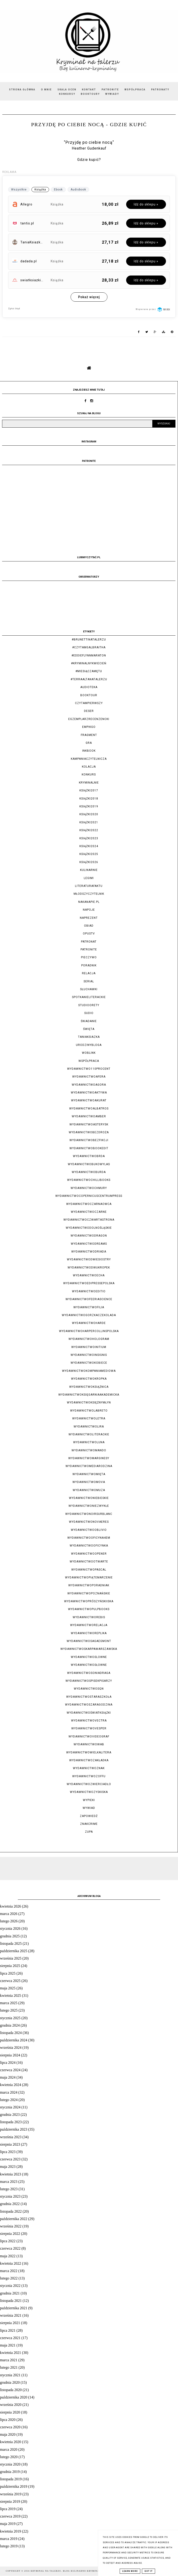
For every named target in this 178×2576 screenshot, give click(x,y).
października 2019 (13, 2486)
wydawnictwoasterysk (88, 1124)
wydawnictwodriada (88, 1251)
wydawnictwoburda (89, 1172)
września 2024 (11, 2047)
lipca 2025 (8, 1973)
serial (89, 981)
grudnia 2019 (10, 2472)
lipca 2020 (8, 2420)
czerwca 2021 (10, 2338)
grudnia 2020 (10, 2382)
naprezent (89, 917)
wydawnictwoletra (88, 1418)
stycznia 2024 (10, 2107)
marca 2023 (8, 2182)
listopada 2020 (11, 2390)
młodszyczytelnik (89, 893)
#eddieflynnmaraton (89, 655)
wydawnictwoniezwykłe (89, 1505)
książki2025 (88, 854)
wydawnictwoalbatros (89, 1108)
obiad (89, 925)
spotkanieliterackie (89, 997)
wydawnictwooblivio (89, 1530)
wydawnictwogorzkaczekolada (89, 1315)
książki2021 (88, 822)
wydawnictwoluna (89, 1442)
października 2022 (13, 2219)
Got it (148, 2571)
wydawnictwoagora (89, 1084)
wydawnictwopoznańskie (88, 1593)
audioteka (88, 687)
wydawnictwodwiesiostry (89, 1259)
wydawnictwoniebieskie (89, 1498)
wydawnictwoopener (89, 1553)
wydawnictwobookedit (88, 1148)
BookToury (90, 94)
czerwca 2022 (10, 2248)
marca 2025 (8, 2003)
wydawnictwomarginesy (88, 1458)
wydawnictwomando (89, 1450)
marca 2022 (8, 2271)
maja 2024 (8, 2077)
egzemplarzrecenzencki (88, 719)
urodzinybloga (89, 1045)
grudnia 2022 (10, 2204)
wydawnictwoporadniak (88, 1585)
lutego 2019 (9, 2546)
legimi (89, 878)
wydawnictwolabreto (89, 1410)
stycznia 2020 (10, 2464)
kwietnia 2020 (10, 2442)
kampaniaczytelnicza (89, 758)
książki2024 (88, 846)
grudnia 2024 (10, 2025)
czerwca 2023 (10, 2159)
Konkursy (67, 94)
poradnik (89, 965)
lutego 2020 (9, 2457)
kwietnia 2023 (10, 2174)
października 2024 (13, 2040)
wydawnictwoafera (89, 1076)
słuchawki (88, 989)
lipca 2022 (8, 2241)
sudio (89, 1013)
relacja (89, 973)
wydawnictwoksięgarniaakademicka (88, 1394)
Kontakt (89, 89)
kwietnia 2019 (10, 2531)
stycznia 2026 (10, 1928)
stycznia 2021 (10, 2375)
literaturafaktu (89, 886)
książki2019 (88, 806)
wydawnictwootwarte (89, 1561)
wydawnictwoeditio (89, 1291)
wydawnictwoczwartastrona (88, 1219)
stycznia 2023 (10, 2196)
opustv (89, 933)
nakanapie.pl (89, 902)
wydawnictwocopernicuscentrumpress (88, 1196)
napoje (89, 909)
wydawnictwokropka (89, 1378)
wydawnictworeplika (89, 1633)
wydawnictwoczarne (89, 1211)
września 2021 (11, 2315)
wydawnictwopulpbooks (88, 1609)
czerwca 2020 (10, 2427)
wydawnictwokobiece (89, 1362)
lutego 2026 (9, 1921)
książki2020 (88, 814)
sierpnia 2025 (10, 1966)
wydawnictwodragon (89, 1235)
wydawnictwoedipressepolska (89, 1283)
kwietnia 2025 (10, 1995)
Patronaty (160, 89)
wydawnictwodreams (89, 1243)
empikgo (89, 727)
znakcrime (89, 1824)
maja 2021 (8, 2345)
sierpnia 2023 (10, 2144)
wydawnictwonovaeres (89, 1521)
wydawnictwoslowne (89, 1657)
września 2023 (11, 2137)
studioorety (88, 1005)
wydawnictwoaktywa (89, 1092)
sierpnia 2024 (10, 2055)
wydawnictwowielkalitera (88, 1752)
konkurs (89, 774)
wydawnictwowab (89, 1744)
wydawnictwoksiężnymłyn (89, 1402)
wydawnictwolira (89, 1426)
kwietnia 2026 (10, 1906)
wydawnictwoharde (89, 1323)
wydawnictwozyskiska (89, 1792)
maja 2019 (8, 2524)
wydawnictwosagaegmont (89, 1641)
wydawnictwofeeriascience (89, 1299)
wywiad (89, 1808)
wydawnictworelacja (88, 1625)
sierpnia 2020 (10, 2412)
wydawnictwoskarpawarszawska (88, 1649)
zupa (89, 1831)
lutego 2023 (9, 2189)
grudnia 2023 (10, 2115)
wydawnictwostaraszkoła (89, 1696)
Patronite (110, 89)
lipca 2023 (8, 2152)
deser (89, 711)
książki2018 (88, 798)
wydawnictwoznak (89, 1768)
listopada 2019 (11, 2479)
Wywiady (112, 94)
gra (89, 742)
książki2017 (88, 790)
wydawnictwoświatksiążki (89, 1712)
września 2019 (11, 2494)
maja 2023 (8, 2167)
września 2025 (11, 1958)
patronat (89, 941)
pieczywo (89, 957)
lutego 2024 (9, 2100)
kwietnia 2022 (10, 2263)
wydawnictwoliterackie (89, 1434)
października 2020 (13, 2397)
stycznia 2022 (10, 2286)
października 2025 (13, 1951)
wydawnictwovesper (88, 1728)
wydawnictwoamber (89, 1116)
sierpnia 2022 (10, 2234)
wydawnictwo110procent (88, 1068)
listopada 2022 (11, 2211)
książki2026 (88, 862)
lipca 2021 (8, 2330)
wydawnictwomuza (89, 1490)
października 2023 (13, 2129)
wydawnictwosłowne (89, 1664)
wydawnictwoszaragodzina (88, 1704)
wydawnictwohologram (89, 1339)
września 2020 (11, 2405)
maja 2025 (8, 1988)
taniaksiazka (89, 1036)
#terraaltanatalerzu (89, 679)
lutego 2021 (9, 2367)
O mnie (46, 89)
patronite (89, 949)
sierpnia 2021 (10, 2323)
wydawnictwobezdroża (89, 1132)
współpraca (88, 1061)
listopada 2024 (11, 2033)
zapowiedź (89, 1816)
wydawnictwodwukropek (89, 1267)
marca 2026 (8, 1914)
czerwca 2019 (10, 2516)
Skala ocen (66, 89)
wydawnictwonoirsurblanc (88, 1514)
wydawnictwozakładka (89, 1760)
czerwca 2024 (10, 2070)
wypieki (89, 1800)
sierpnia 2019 (10, 2501)
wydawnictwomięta (88, 1474)
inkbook (89, 750)
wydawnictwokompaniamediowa (89, 1370)
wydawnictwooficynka (89, 1545)
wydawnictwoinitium (88, 1347)
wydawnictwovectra (89, 1720)
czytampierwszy (89, 703)
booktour (88, 695)
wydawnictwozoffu (89, 1776)
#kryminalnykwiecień (88, 663)
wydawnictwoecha (89, 1275)
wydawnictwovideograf (89, 1736)
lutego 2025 (9, 2010)
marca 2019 (8, 2539)
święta (88, 1029)
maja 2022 (8, 2256)
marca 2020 (8, 2449)
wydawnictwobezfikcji (88, 1140)
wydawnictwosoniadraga (88, 1673)
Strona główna (22, 89)
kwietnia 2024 (10, 2085)
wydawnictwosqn (89, 1688)
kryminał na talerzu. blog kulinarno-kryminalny (68, 2571)
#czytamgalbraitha (89, 647)
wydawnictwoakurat (88, 1100)
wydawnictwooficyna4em (88, 1537)
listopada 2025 (11, 1943)
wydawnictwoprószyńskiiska (88, 1601)
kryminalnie (89, 782)
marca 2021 (8, 2360)
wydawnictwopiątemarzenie (89, 1577)
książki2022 (88, 830)
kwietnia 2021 (10, 2353)
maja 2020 (8, 2434)
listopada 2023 (11, 2122)
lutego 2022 (9, 2278)
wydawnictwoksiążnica (89, 1386)
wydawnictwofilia (88, 1307)
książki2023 (88, 838)
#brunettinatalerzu (89, 639)
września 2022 (11, 2226)
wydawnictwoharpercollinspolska (89, 1331)
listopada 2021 (11, 2301)
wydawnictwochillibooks (88, 1180)
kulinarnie (89, 870)
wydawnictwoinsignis (89, 1355)
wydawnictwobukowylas (89, 1164)
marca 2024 (8, 2092)
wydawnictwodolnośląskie (89, 1227)
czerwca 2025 (10, 1981)
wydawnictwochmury (89, 1188)
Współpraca (135, 89)
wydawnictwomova (88, 1482)
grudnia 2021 (10, 2293)
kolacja (89, 766)
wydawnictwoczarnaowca (89, 1204)
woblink (89, 1052)
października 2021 (13, 2308)
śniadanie (89, 1021)
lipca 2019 (8, 2509)
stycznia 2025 (10, 2018)
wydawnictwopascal (88, 1569)
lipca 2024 (8, 2062)
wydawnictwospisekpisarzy (89, 1680)
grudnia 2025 (10, 1936)
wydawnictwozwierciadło (89, 1784)
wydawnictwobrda (89, 1156)
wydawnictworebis (89, 1617)
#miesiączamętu (88, 671)
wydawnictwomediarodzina (89, 1466)
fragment (89, 735)
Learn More (130, 2571)
